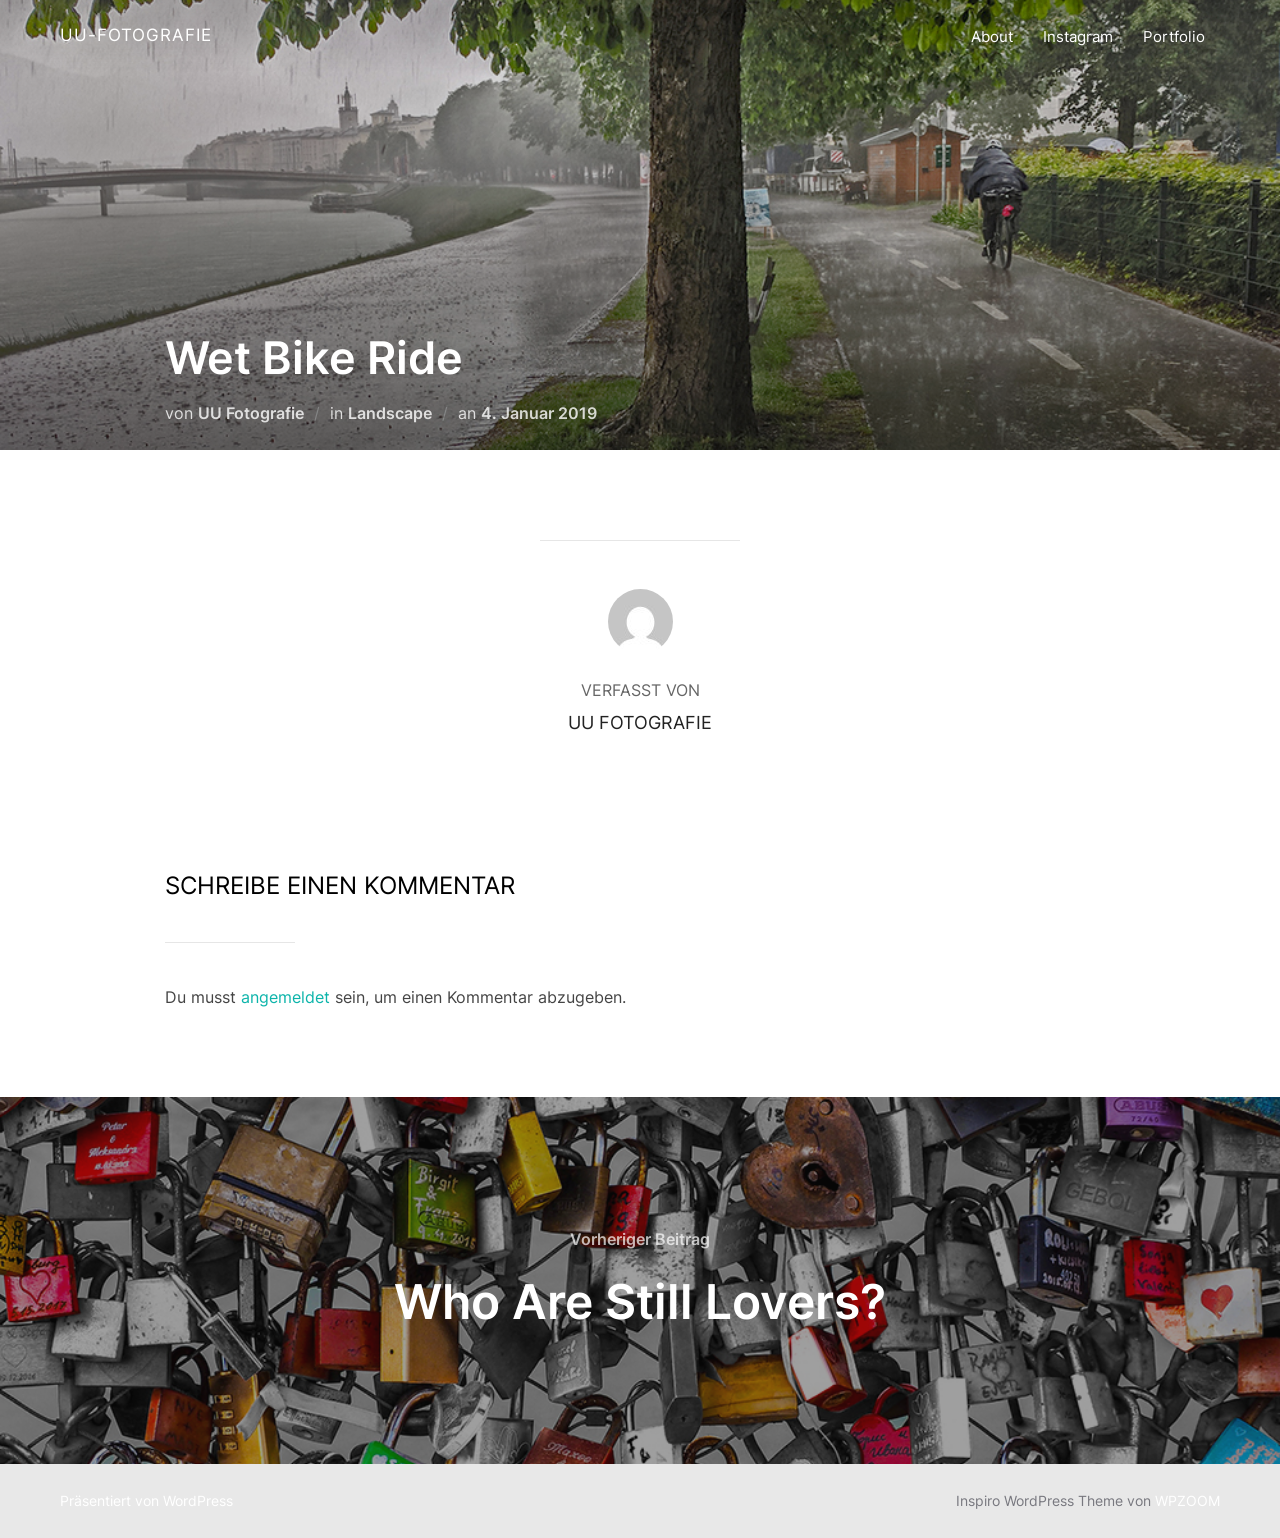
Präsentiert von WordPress (146, 1500)
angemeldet (285, 997)
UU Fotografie (251, 413)
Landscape (390, 413)
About (992, 36)
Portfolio (1174, 36)
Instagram (1078, 36)
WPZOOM (1187, 1500)
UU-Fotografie (136, 35)
